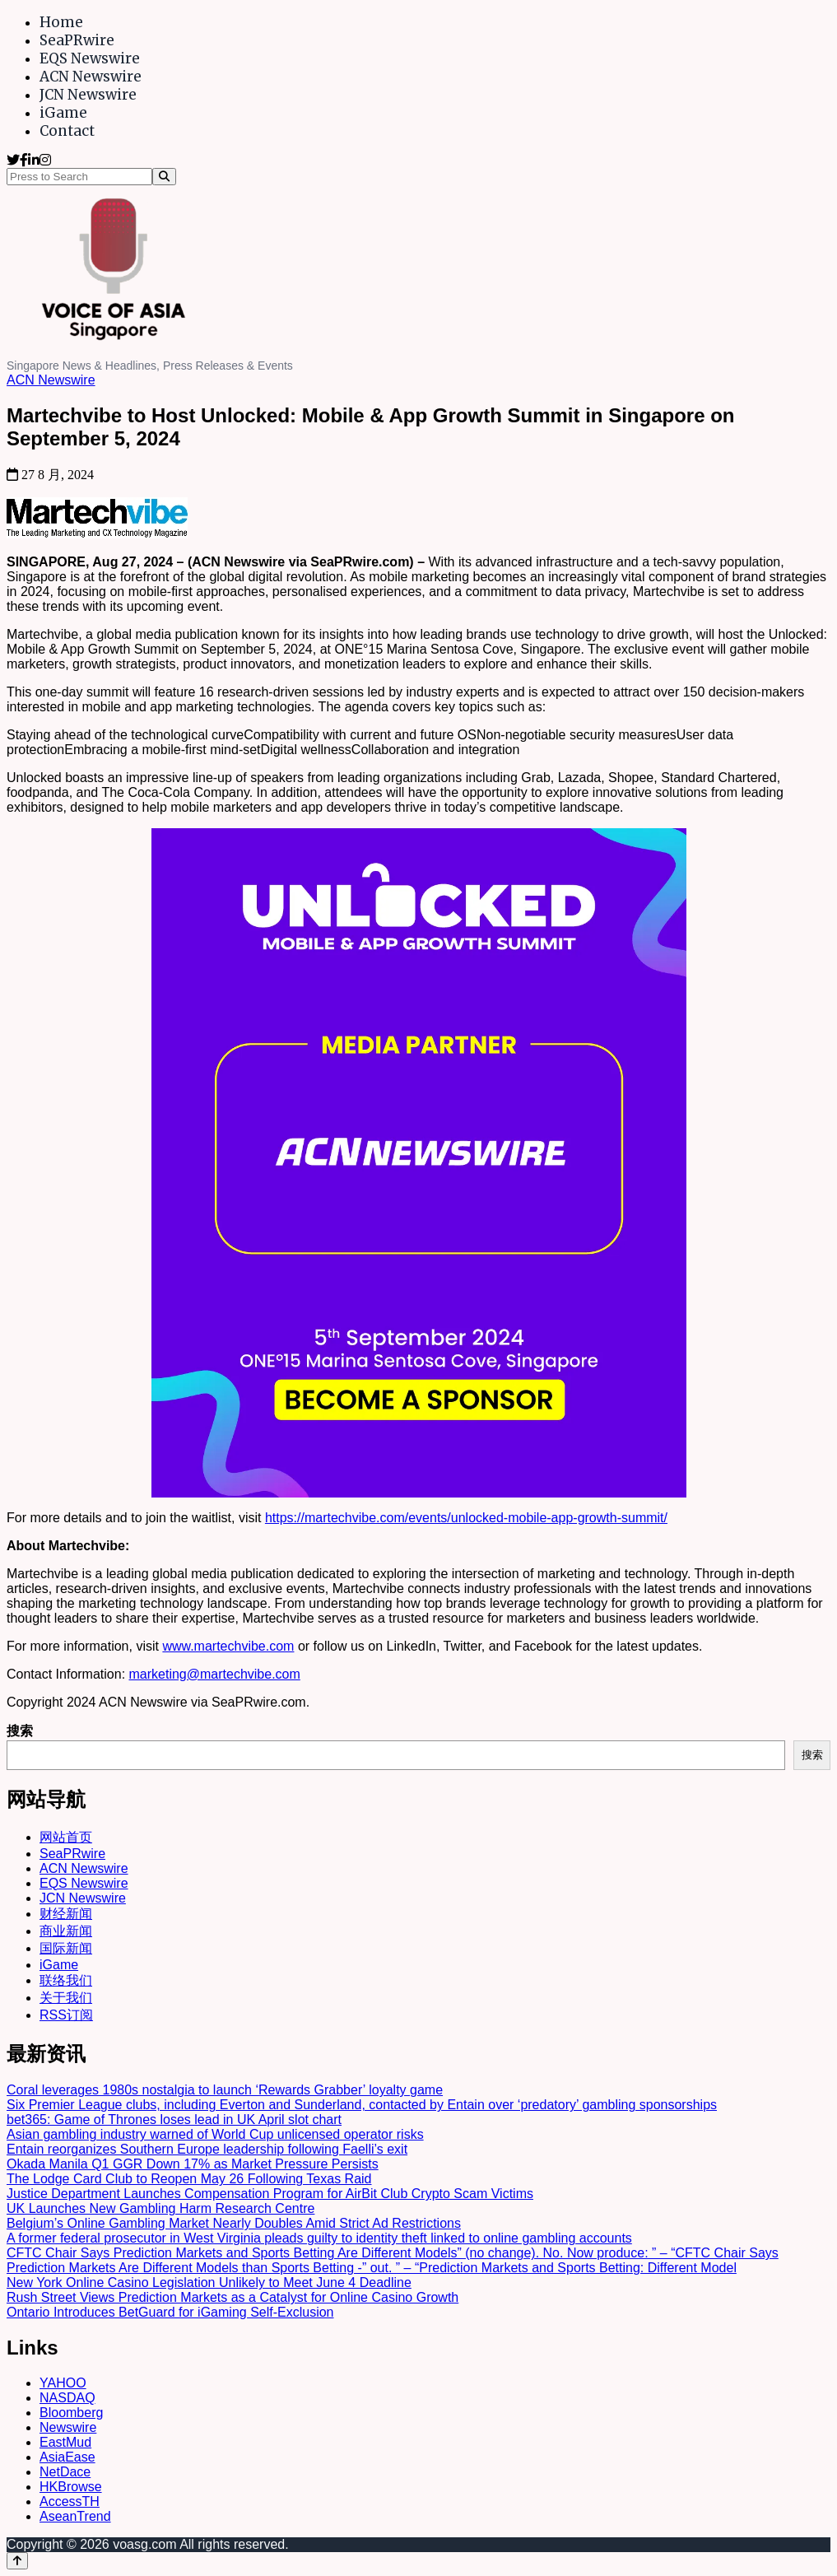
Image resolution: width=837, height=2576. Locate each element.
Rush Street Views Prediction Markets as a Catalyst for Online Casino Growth (232, 2297)
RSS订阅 (66, 2015)
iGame (63, 113)
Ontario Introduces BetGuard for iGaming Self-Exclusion (170, 2312)
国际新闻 (66, 1948)
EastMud (65, 2442)
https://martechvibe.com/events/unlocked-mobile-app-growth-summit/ (466, 1518)
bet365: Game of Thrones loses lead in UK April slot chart (174, 2119)
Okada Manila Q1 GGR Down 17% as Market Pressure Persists (193, 2164)
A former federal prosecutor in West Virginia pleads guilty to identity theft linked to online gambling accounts (319, 2238)
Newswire (68, 2427)
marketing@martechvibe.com (214, 1674)
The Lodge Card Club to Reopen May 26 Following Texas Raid (189, 2179)
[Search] (164, 176)
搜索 (20, 1731)
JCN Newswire (88, 95)
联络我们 (66, 1980)
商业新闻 (66, 1931)
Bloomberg (71, 2413)
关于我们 (66, 1998)
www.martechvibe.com (228, 1646)
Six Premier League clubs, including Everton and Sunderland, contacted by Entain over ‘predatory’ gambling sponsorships (362, 2105)
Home (61, 22)
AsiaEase (67, 2457)
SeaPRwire (77, 40)
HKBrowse (71, 2487)
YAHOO (63, 2383)
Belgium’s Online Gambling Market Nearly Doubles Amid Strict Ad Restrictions (234, 2223)
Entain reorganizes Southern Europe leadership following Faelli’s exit (207, 2149)
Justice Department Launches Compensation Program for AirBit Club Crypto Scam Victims (270, 2194)
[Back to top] (17, 2560)
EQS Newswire (90, 58)
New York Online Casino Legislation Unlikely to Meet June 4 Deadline (209, 2283)
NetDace (65, 2472)
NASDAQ (67, 2398)
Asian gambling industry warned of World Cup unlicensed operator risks (215, 2134)
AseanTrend (75, 2516)
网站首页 (66, 1837)
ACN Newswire (91, 77)
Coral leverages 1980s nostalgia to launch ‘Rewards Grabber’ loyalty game (225, 2090)
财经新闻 (66, 1914)
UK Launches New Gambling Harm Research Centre (160, 2208)
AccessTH (70, 2501)
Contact (67, 131)
